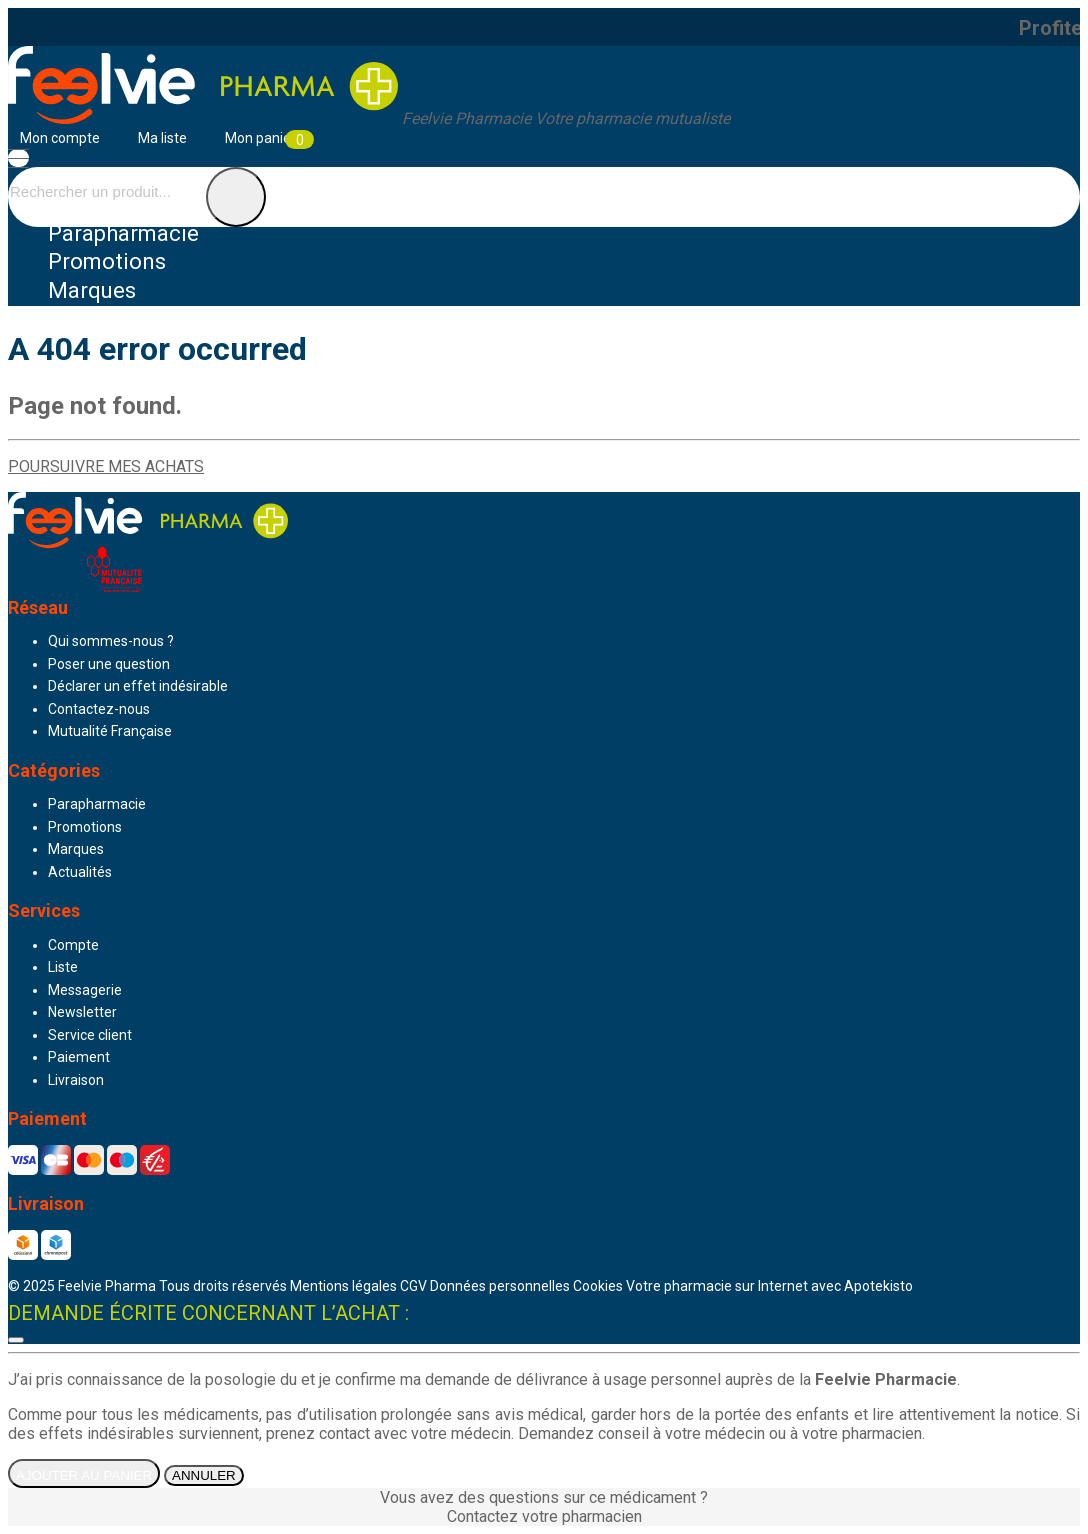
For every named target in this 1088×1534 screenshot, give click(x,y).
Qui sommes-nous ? (111, 641)
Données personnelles (500, 1286)
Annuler (204, 1475)
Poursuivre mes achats (106, 466)
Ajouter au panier (84, 1475)
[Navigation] (18, 158)
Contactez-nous (99, 709)
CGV (413, 1286)
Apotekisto (769, 1286)
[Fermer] (16, 1340)
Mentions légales (343, 1286)
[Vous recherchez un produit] (105, 191)
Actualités (80, 872)
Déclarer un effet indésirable (138, 686)
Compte (73, 945)
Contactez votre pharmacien (544, 1516)
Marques (92, 290)
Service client (90, 1035)
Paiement (79, 1057)
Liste (63, 967)
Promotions (85, 827)
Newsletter (82, 1012)
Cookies (598, 1286)
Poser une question (109, 664)
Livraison (76, 1080)
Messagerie (85, 990)
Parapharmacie (123, 233)
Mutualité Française (110, 731)
